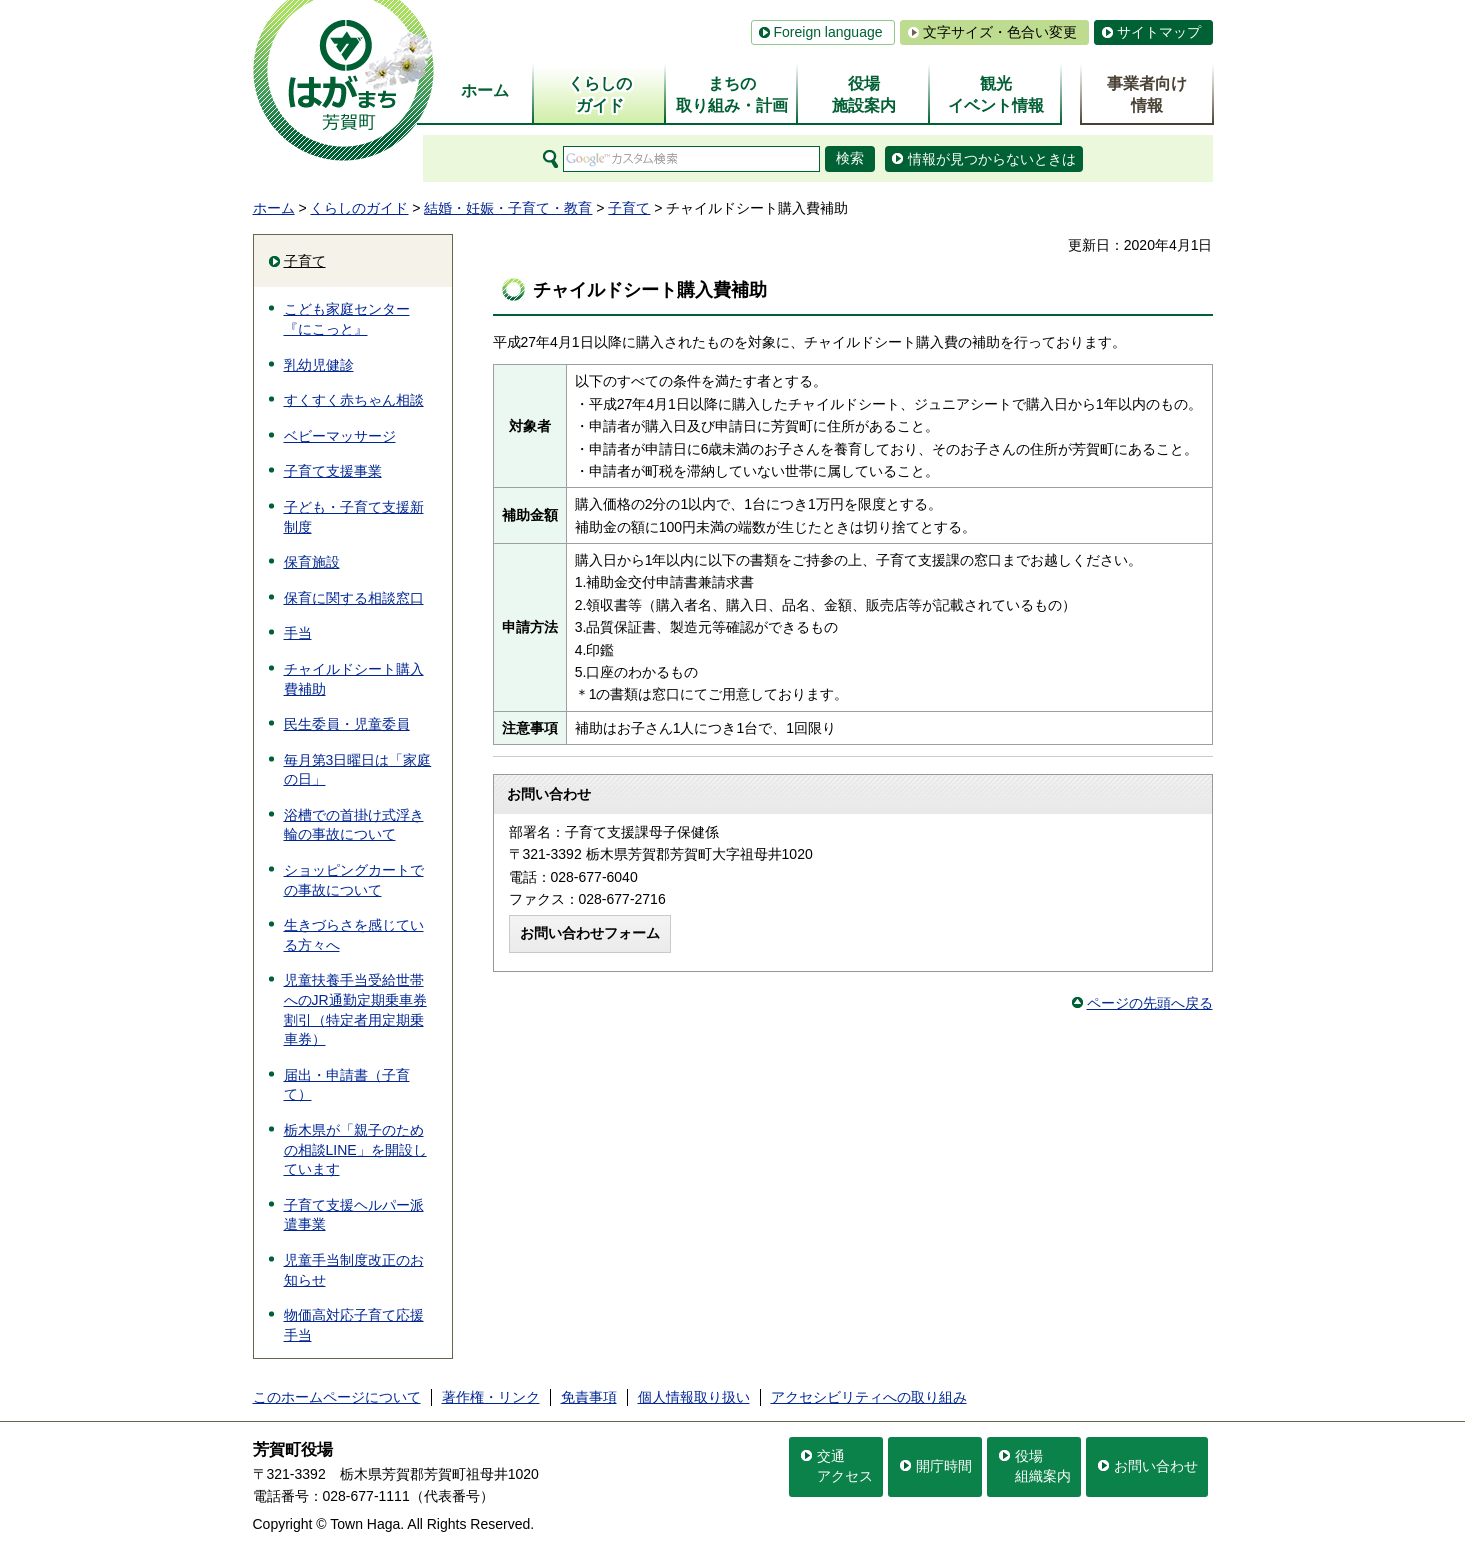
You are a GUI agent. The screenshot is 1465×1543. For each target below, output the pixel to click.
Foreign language (828, 32)
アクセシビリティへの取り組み (869, 1397)
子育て (629, 208)
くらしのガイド (359, 208)
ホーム (274, 208)
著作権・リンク (491, 1397)
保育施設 (312, 562)
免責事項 (589, 1397)
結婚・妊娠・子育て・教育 (508, 208)
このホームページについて (337, 1397)
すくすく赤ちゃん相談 (354, 400)
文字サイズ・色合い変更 (1000, 32)
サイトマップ (1159, 32)
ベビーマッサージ (340, 436)
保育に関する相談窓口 (354, 598)
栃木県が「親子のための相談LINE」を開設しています (355, 1149)
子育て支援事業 (333, 471)
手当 (298, 633)
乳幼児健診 (319, 365)
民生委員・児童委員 (347, 724)
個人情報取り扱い (694, 1397)
